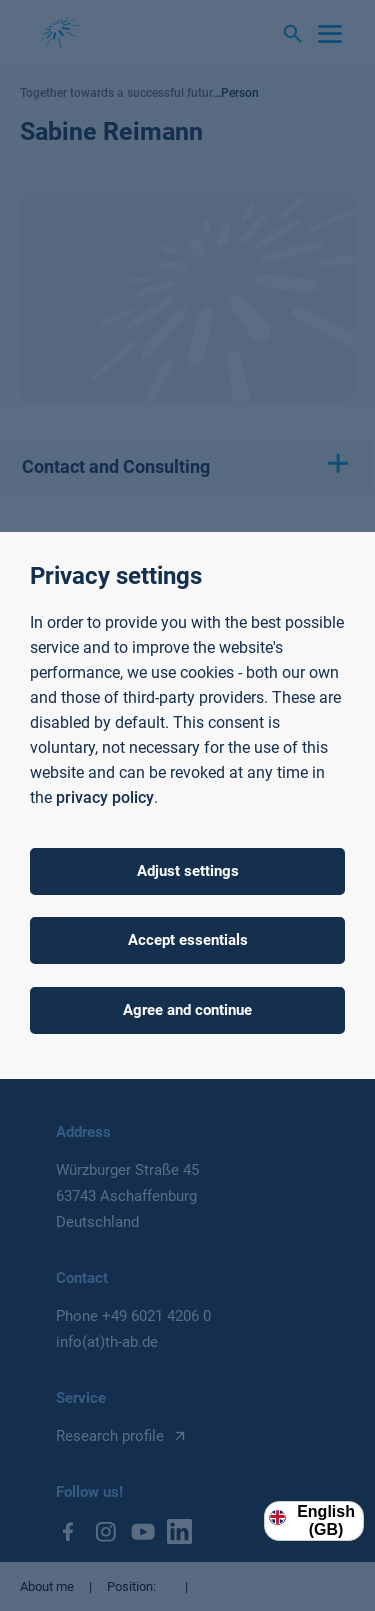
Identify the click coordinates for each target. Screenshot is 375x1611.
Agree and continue (187, 1010)
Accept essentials (188, 940)
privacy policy (105, 797)
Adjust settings (188, 871)
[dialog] (187, 805)
